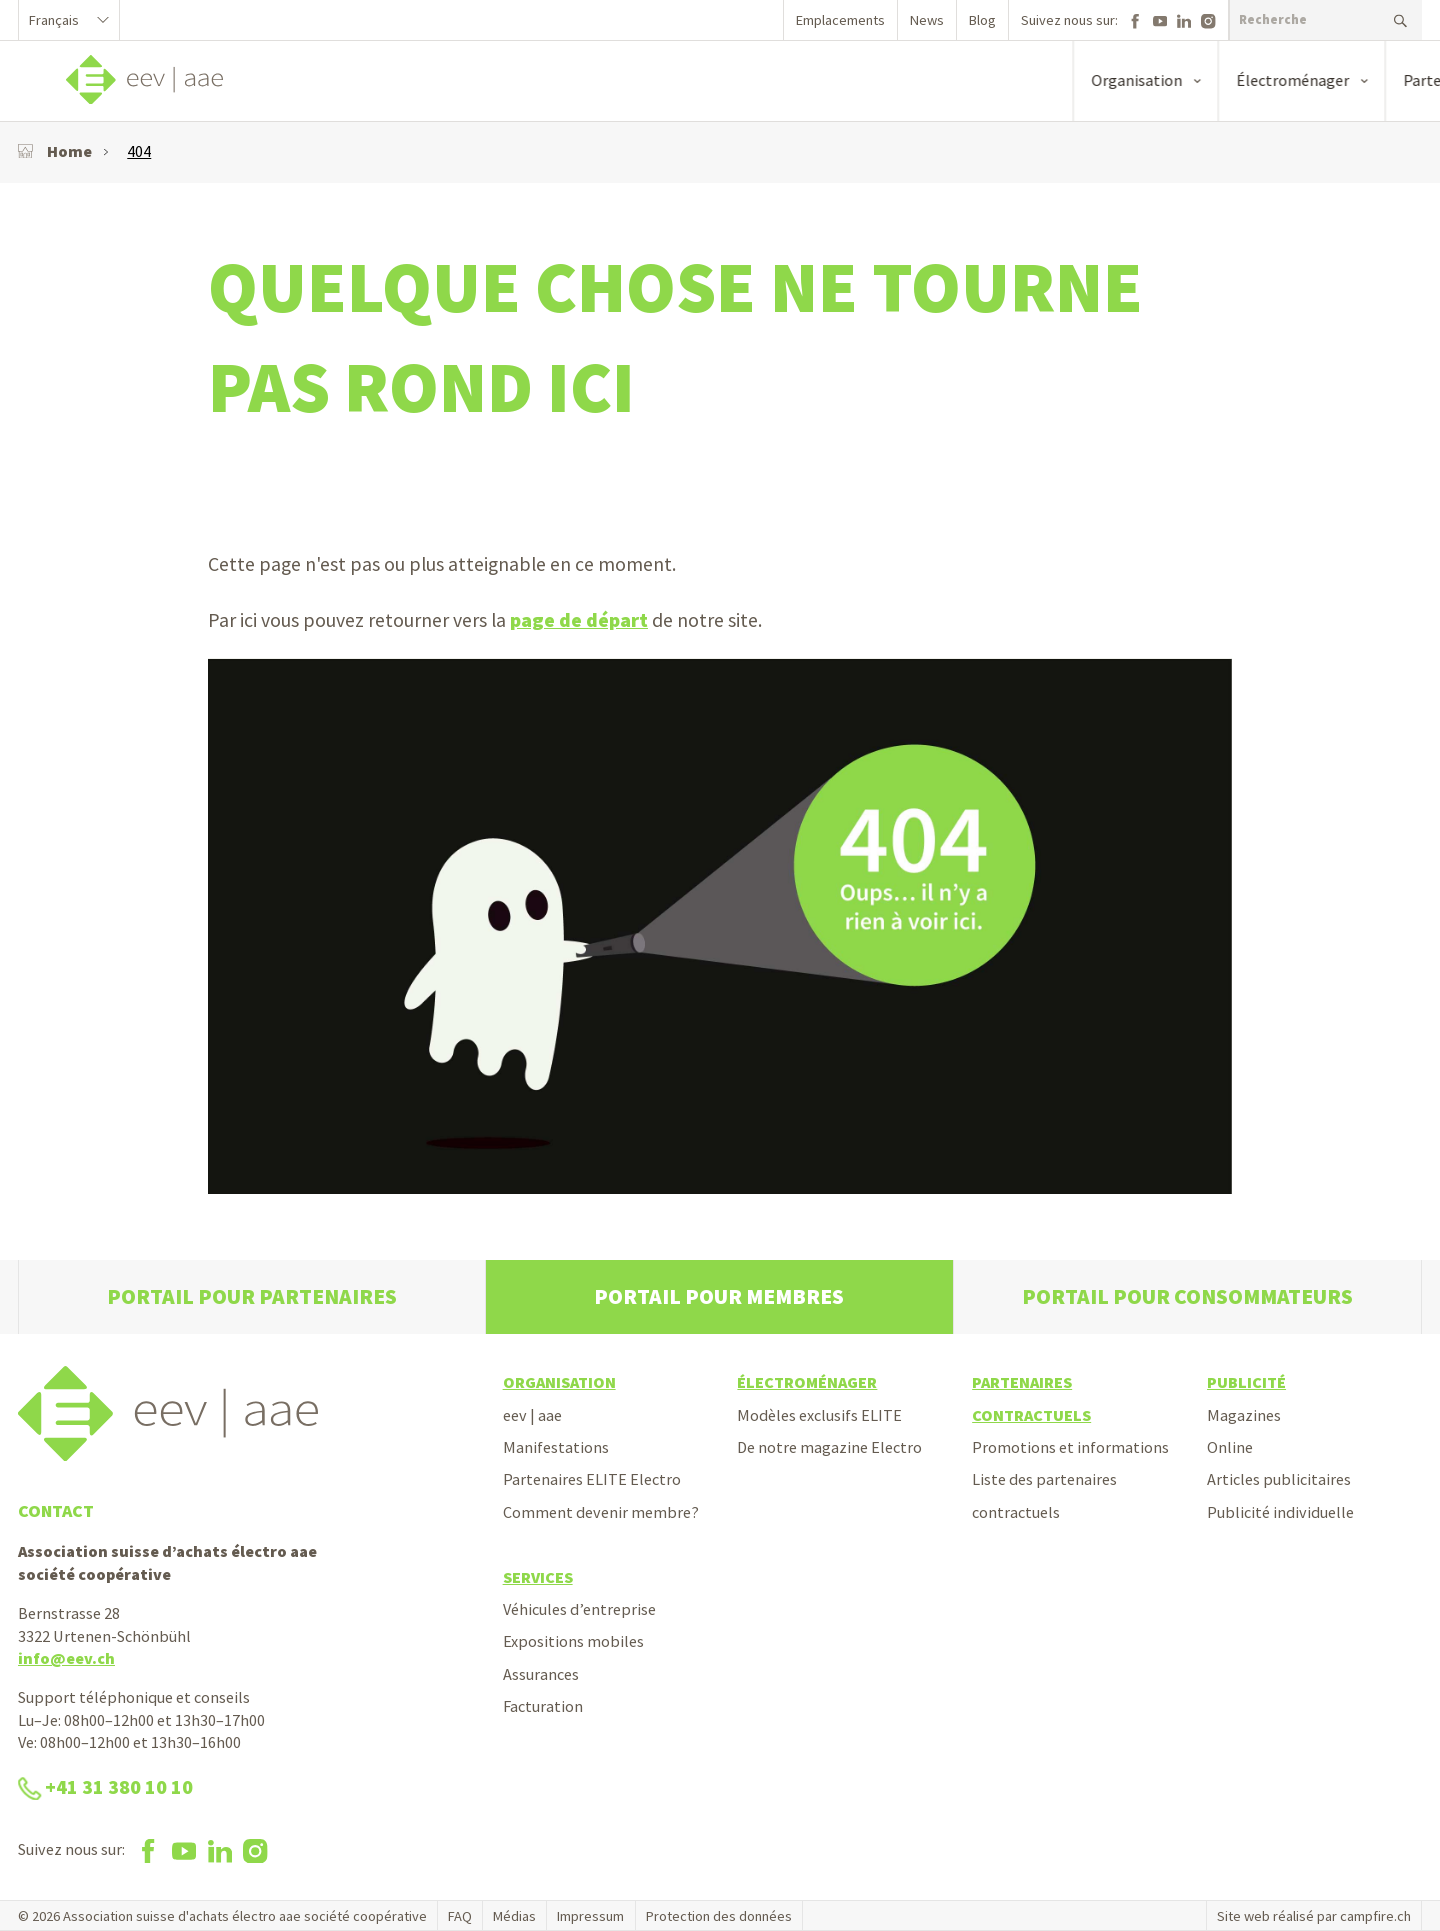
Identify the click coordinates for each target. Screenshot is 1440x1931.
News (927, 20)
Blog (982, 20)
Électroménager (807, 1382)
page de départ (579, 620)
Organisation (559, 1382)
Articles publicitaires (1279, 1479)
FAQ (460, 1916)
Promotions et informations (1070, 1447)
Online (1230, 1447)
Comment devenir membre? (601, 1512)
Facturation (543, 1706)
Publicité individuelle (1280, 1512)
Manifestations (556, 1447)
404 (139, 151)
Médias (514, 1916)
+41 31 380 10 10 (105, 1787)
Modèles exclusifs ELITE (819, 1415)
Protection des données (719, 1916)
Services (538, 1577)
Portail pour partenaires (252, 1296)
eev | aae (532, 1415)
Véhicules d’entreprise (579, 1609)
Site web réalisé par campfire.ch (1314, 1916)
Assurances (541, 1674)
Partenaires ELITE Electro (592, 1479)
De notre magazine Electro (829, 1447)
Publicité (1246, 1382)
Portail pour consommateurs (1187, 1296)
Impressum (590, 1916)
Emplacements (840, 20)
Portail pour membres (719, 1296)
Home (55, 151)
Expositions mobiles (573, 1641)
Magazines (1244, 1415)
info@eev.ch (66, 1658)
